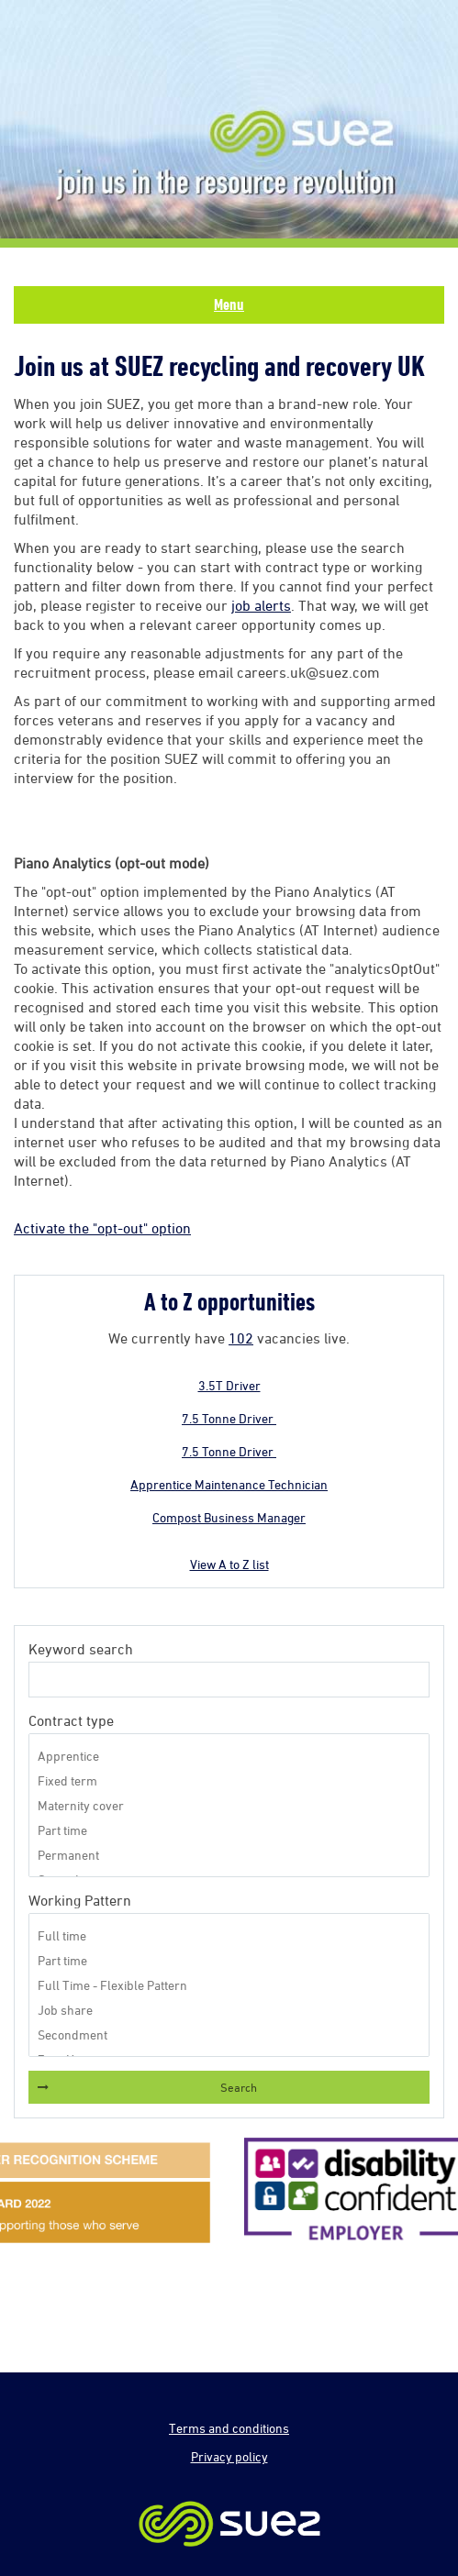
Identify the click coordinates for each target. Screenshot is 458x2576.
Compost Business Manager (229, 1517)
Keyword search (80, 1649)
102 (241, 1338)
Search (238, 2087)
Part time (228, 1830)
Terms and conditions (229, 2428)
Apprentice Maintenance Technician (229, 1484)
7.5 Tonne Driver (229, 1418)
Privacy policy (229, 2456)
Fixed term (228, 1780)
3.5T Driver (229, 1385)
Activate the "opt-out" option (102, 1228)
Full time (228, 1935)
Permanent (228, 1854)
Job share (228, 2009)
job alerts (261, 605)
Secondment (228, 2034)
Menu (229, 304)
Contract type (71, 1720)
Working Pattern (79, 1900)
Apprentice (228, 1755)
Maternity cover (228, 1805)
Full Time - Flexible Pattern (228, 1985)
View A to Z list (229, 1564)
